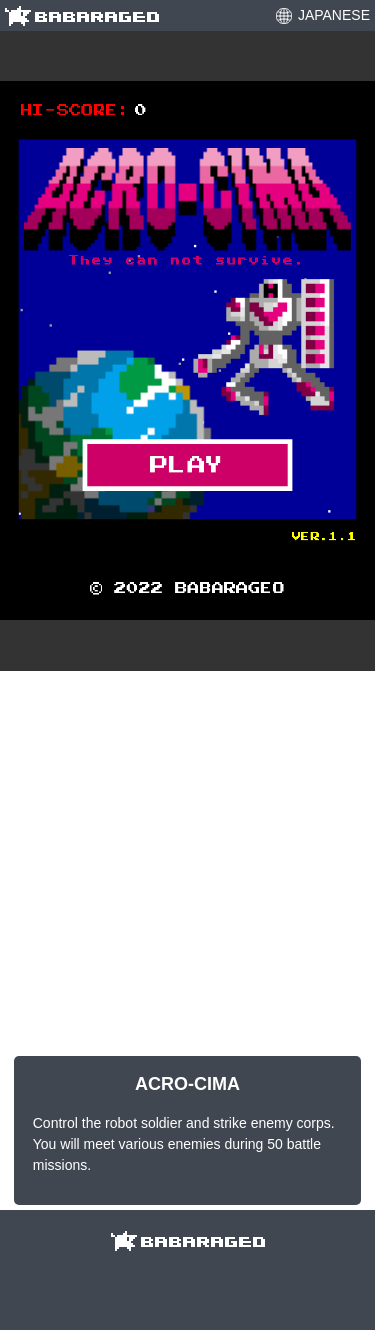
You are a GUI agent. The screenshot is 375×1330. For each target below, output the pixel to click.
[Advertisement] (187, 863)
